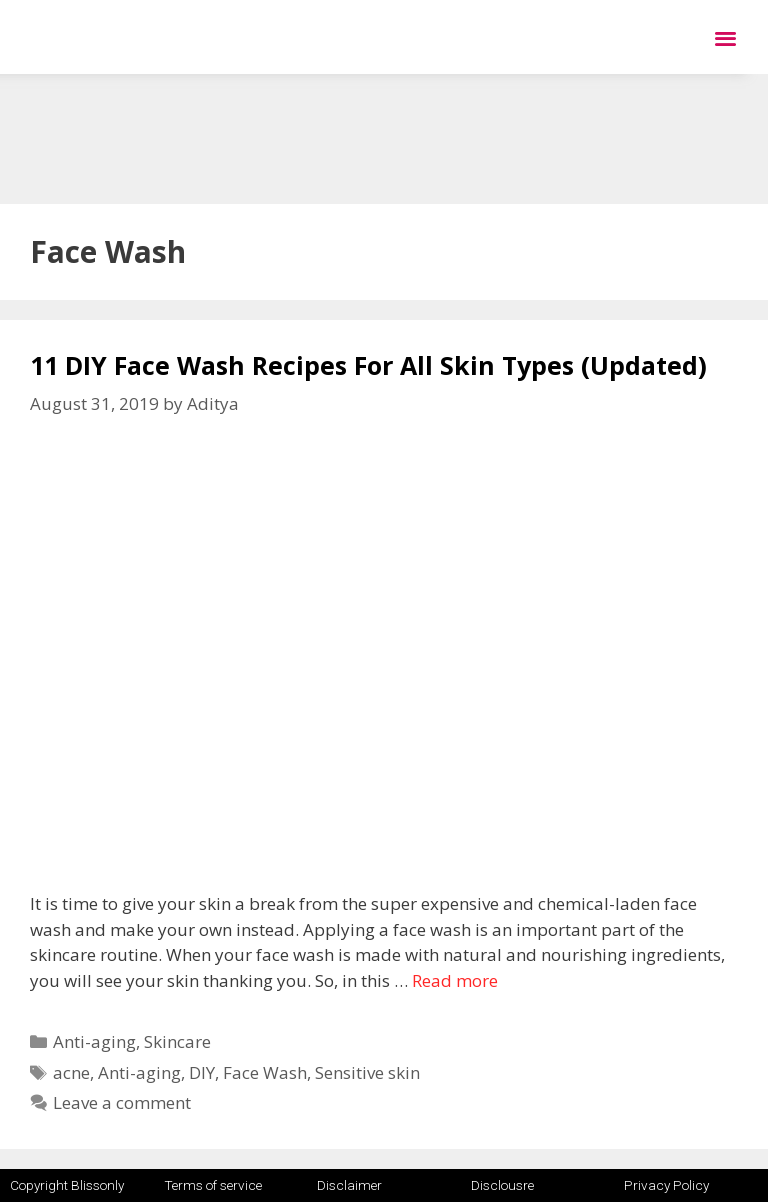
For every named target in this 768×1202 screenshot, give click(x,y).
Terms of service (213, 1185)
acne (71, 1072)
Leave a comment (122, 1102)
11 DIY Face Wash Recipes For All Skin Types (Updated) (368, 365)
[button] (725, 37)
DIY (202, 1072)
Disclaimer (349, 1185)
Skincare (177, 1041)
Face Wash (265, 1072)
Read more (455, 980)
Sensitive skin (367, 1072)
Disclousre (502, 1185)
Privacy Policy (666, 1185)
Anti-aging (94, 1041)
